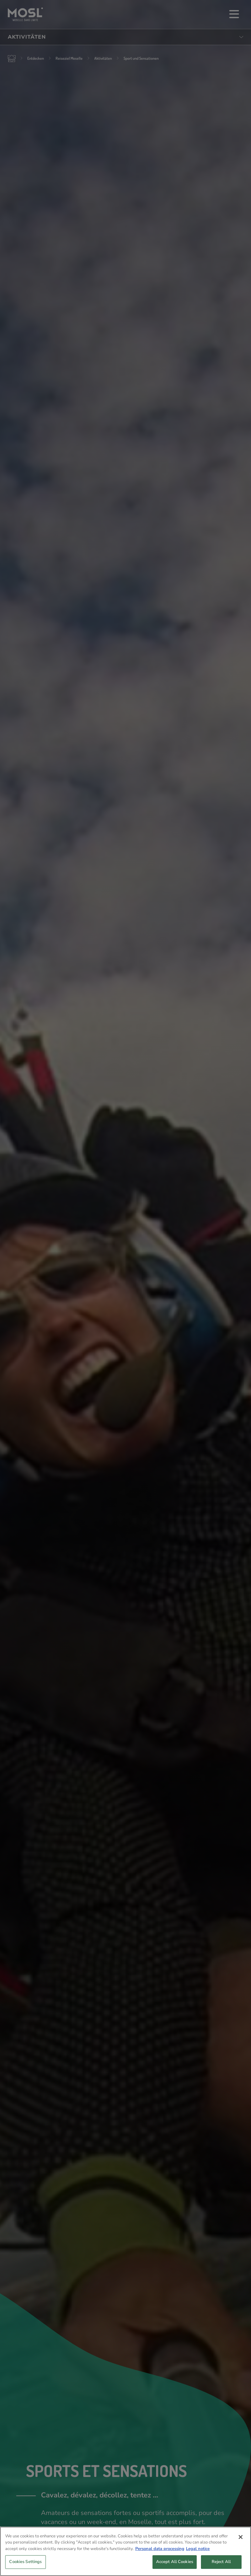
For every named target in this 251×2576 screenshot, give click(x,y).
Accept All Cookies (174, 2562)
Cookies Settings (25, 2562)
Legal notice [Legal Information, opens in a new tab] (198, 2549)
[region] (125, 2551)
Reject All (221, 2562)
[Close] (240, 2537)
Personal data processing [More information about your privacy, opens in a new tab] (159, 2549)
